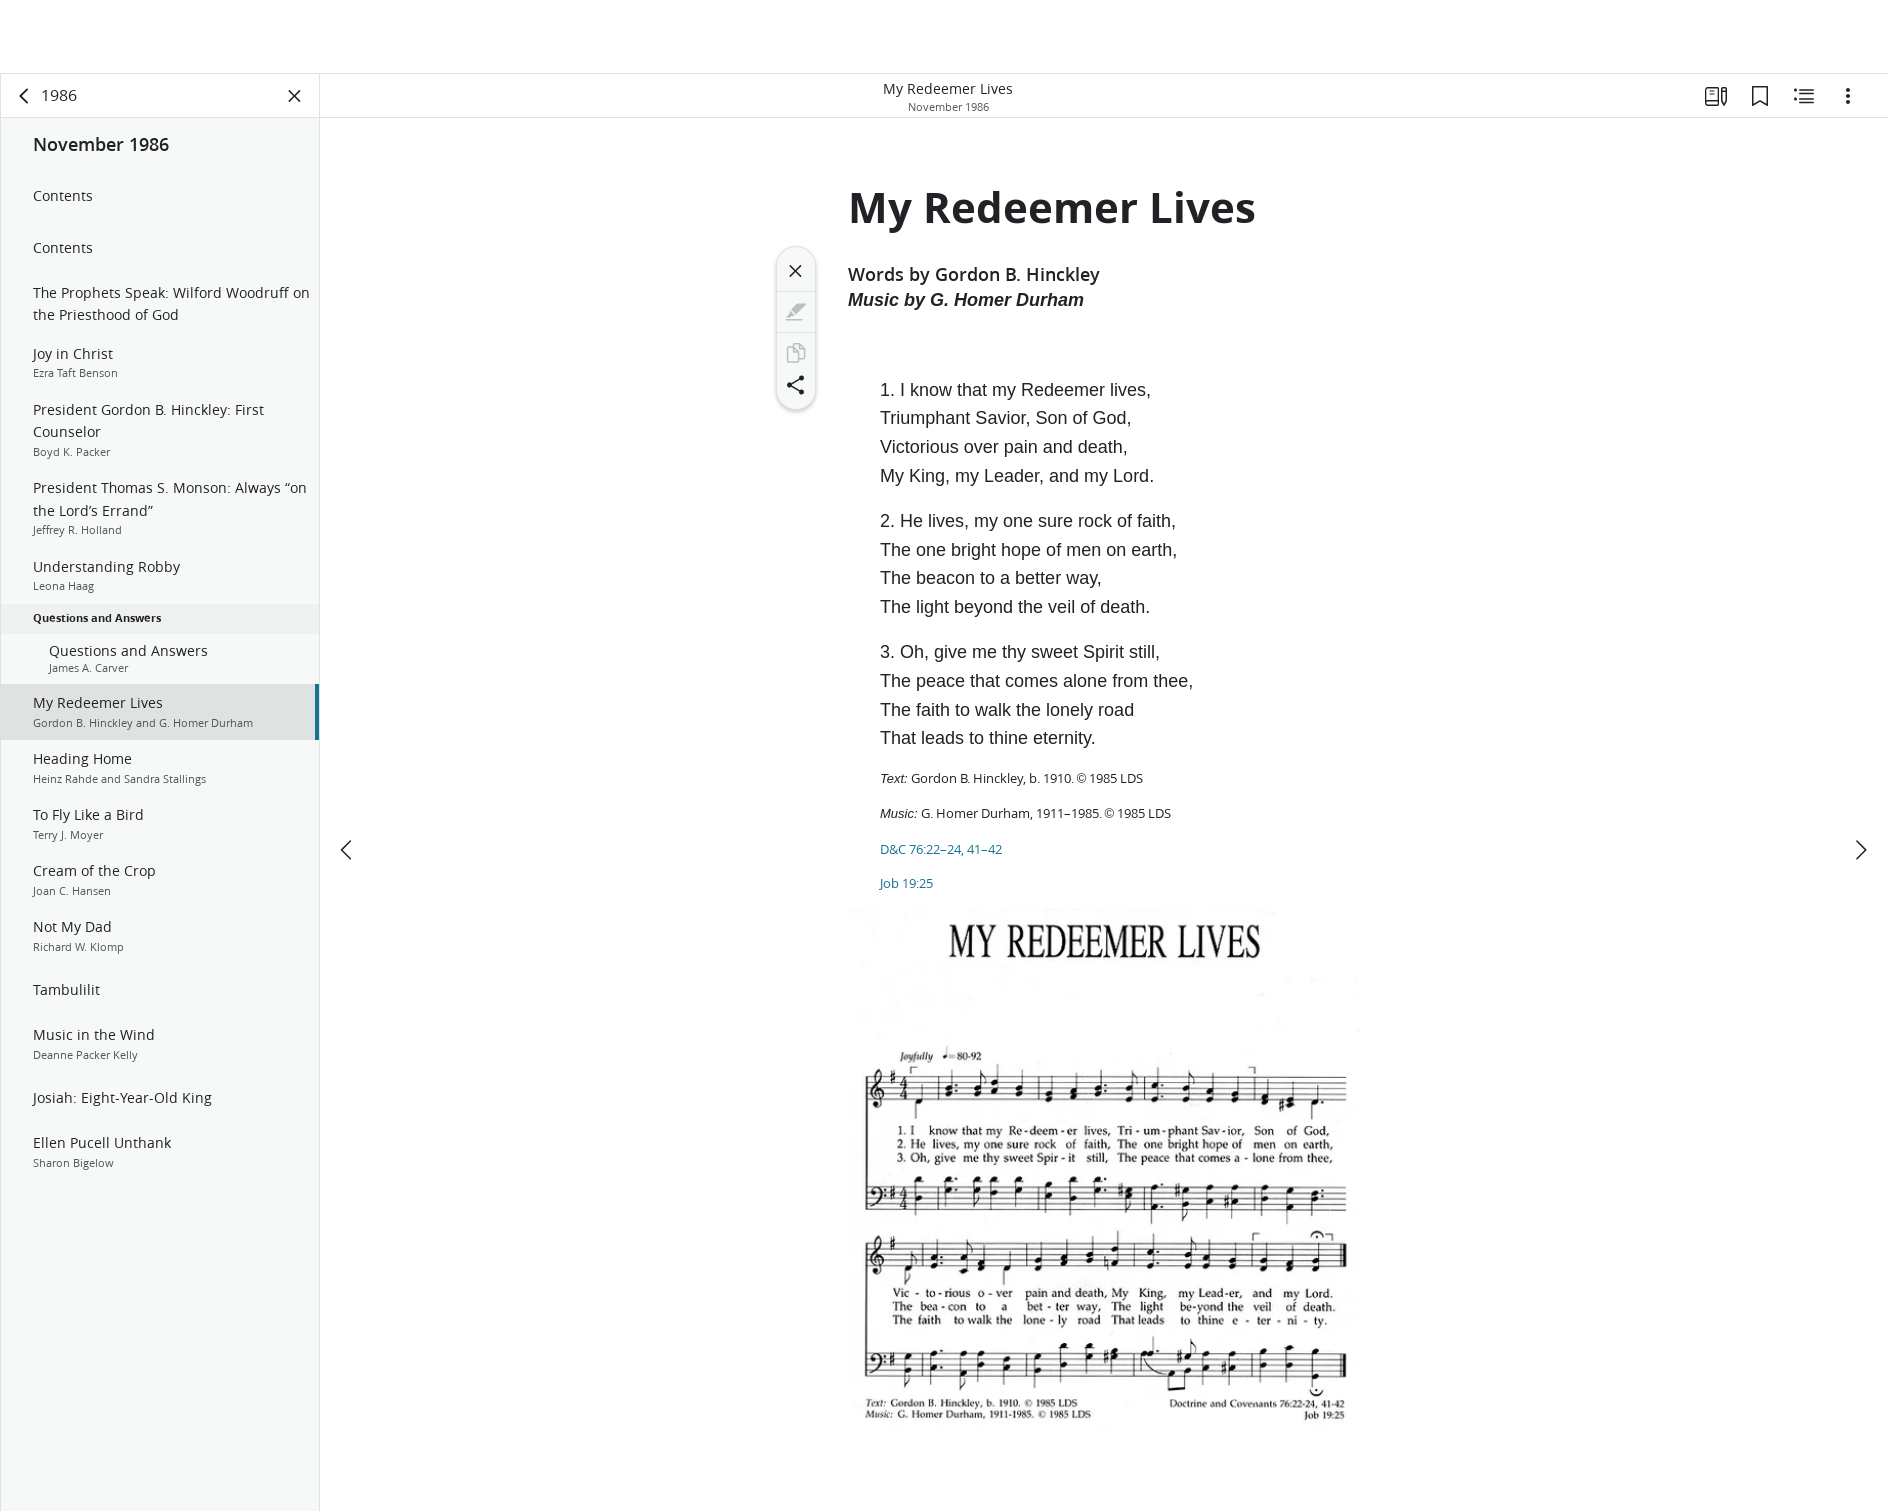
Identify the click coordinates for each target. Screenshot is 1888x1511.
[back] (25, 96)
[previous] (348, 776)
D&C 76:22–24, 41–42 (941, 849)
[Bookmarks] (1760, 96)
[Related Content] (1804, 96)
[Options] (1848, 96)
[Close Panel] (295, 96)
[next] (1860, 776)
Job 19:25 (906, 883)
